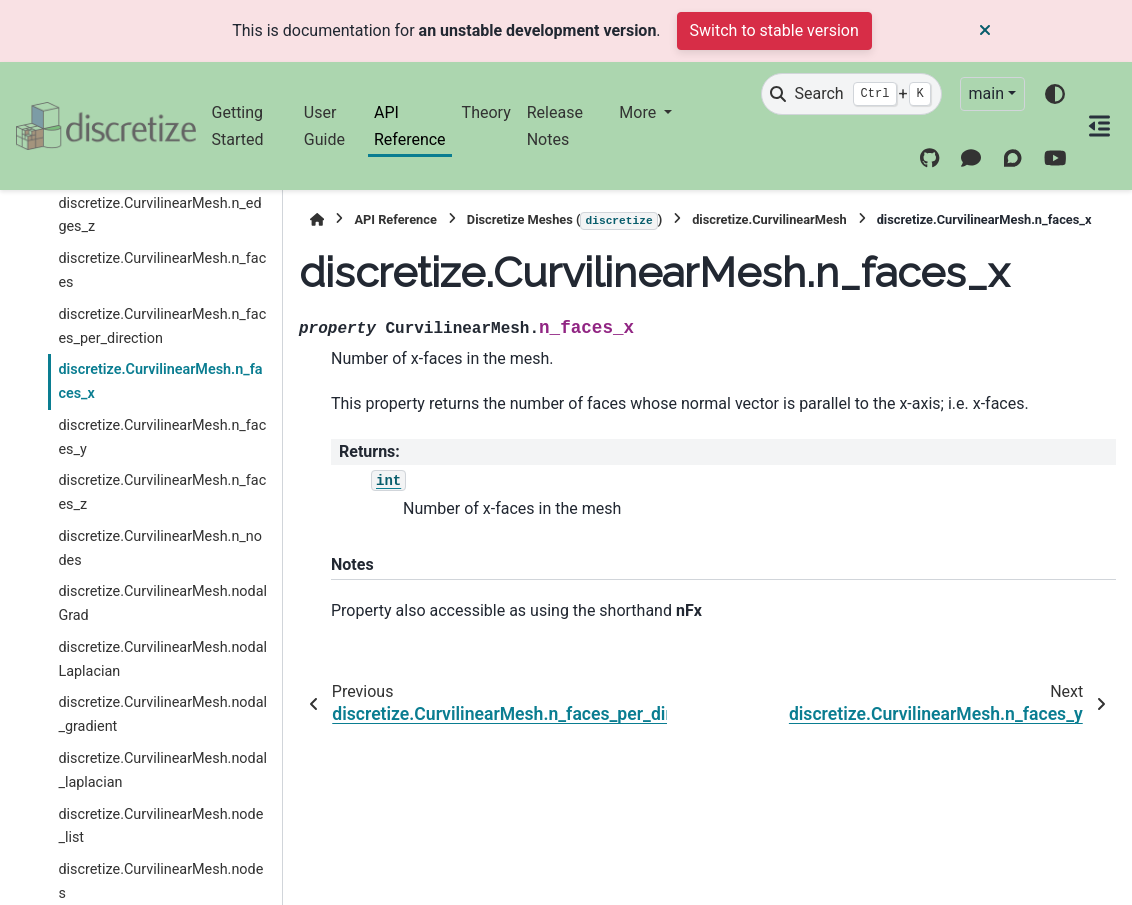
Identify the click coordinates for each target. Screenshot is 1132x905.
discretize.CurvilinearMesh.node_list (160, 826)
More (639, 112)
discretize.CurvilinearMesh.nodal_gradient (162, 714)
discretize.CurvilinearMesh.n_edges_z (159, 215)
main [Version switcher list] (986, 93)
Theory (486, 112)
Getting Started (238, 125)
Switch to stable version (774, 30)
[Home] (317, 219)
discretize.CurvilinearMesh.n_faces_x (160, 381)
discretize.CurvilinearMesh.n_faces (162, 270)
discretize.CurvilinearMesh (769, 219)
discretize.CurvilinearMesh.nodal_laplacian (162, 770)
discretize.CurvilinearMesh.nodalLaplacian (162, 659)
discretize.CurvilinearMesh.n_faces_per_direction (162, 326)
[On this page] (1099, 126)
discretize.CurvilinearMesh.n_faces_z (162, 492)
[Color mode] (1055, 94)
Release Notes (555, 125)
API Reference (410, 125)
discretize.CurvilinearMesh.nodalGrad (162, 603)
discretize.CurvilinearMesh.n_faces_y (162, 437)
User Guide (324, 125)
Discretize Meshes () (564, 221)
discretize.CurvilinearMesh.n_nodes (160, 548)
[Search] (851, 94)
